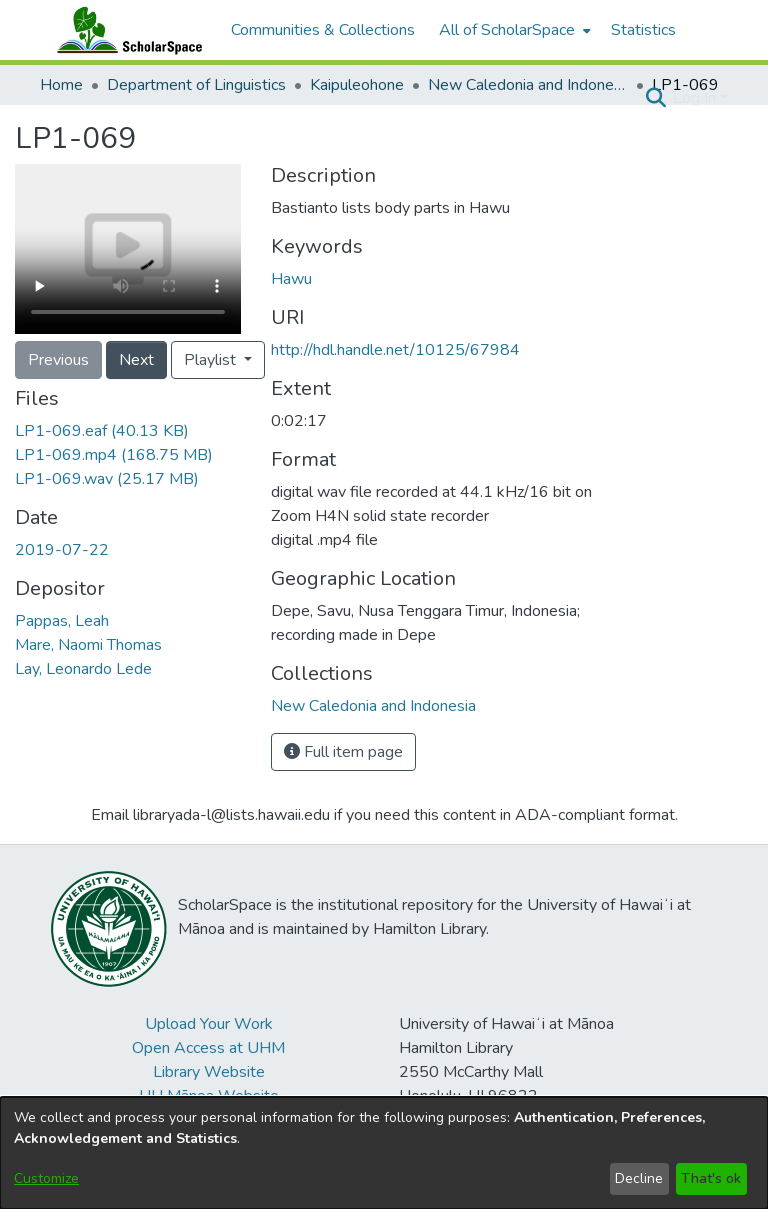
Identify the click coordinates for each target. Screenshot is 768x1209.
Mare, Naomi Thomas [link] (88, 645)
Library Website (209, 1072)
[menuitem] (513, 30)
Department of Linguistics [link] (196, 85)
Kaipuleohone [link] (357, 85)
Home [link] (61, 85)
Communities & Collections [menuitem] (323, 30)
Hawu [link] (291, 279)
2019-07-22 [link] (62, 550)
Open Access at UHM (208, 1048)
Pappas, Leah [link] (62, 621)
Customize (46, 1178)
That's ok (711, 1178)
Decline (639, 1178)
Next (136, 360)
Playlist (212, 360)
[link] (102, 431)
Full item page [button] (343, 752)
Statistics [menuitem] (643, 30)
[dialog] (384, 1153)
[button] (655, 98)
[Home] (125, 30)
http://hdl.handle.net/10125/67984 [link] (395, 350)
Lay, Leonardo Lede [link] (83, 669)
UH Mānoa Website (209, 1096)
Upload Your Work (209, 1024)
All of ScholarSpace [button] (507, 30)
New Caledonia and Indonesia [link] (528, 85)
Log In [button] (696, 98)
